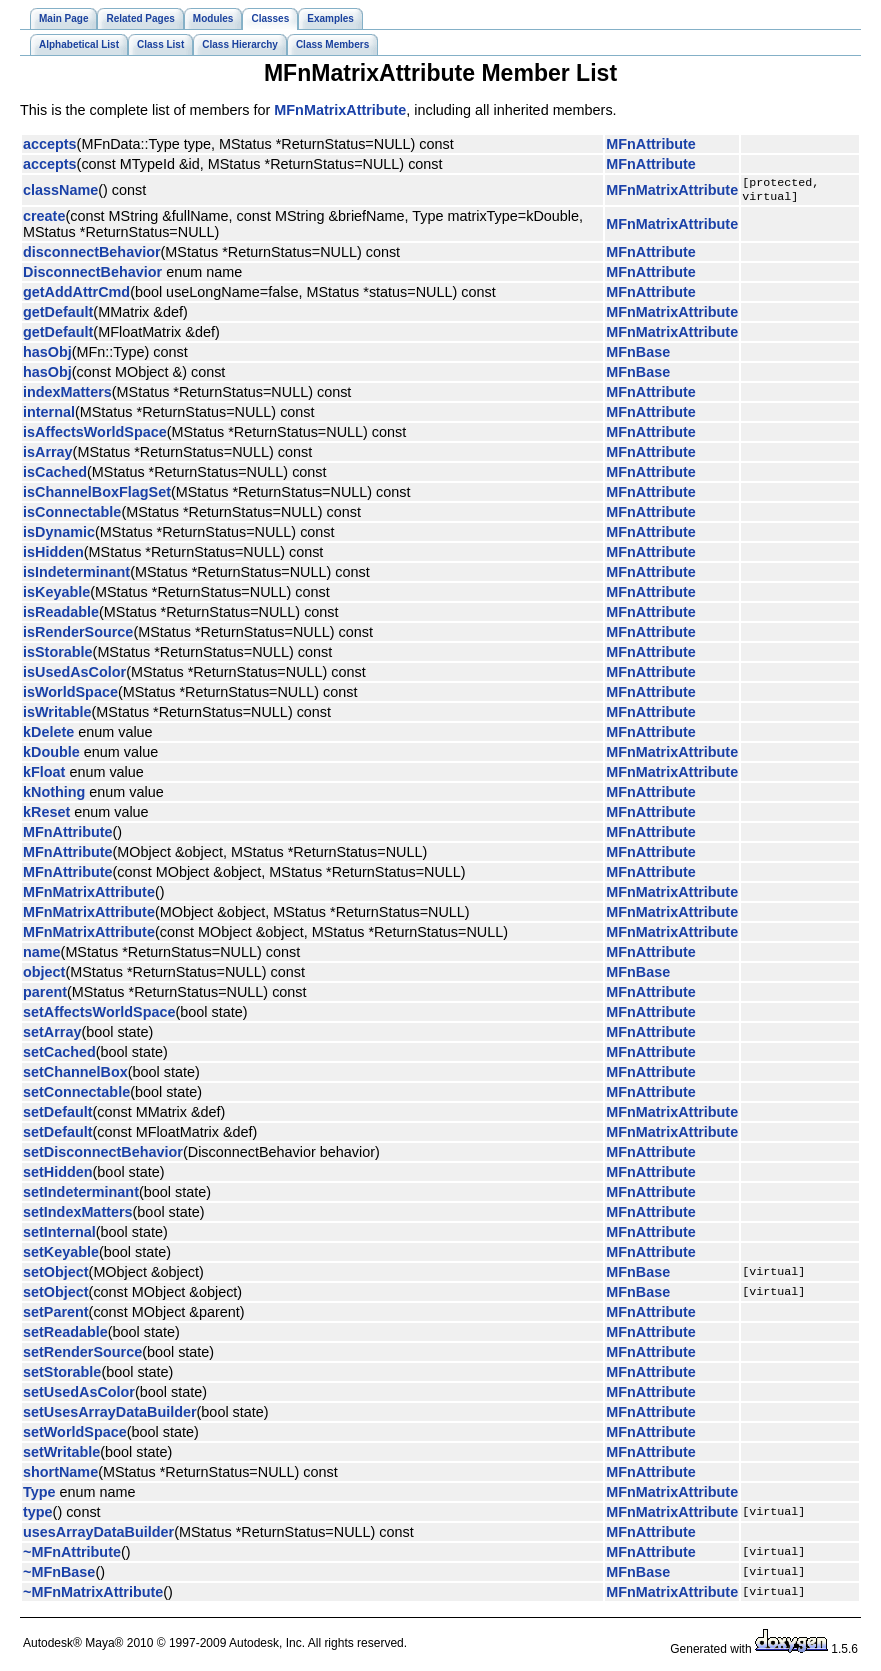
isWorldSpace (70, 696)
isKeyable (56, 596)
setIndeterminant (81, 1196)
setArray (52, 1036)
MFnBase (638, 356)
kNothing (54, 796)
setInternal (59, 1236)
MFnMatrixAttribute (340, 110)
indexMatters (67, 396)
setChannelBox (75, 1076)
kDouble (51, 756)
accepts (50, 144)
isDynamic (59, 536)
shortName (60, 1476)
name (42, 956)
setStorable (62, 1376)
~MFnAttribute (72, 1556)
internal (49, 416)
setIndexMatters (78, 1216)
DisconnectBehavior (92, 276)
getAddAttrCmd (76, 296)
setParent (56, 1316)
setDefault (58, 1116)
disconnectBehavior (92, 256)
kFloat (44, 776)
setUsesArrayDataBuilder (110, 1416)
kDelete (48, 736)
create (44, 220)
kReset (46, 816)
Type (39, 1496)
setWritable (61, 1456)
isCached (55, 476)
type (38, 1516)
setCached (59, 1056)
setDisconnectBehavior (103, 1156)
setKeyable (61, 1256)
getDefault (58, 316)
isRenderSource (78, 636)
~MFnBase (59, 1576)
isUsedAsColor (74, 676)
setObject (56, 1276)
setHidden (58, 1176)
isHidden (53, 556)
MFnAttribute (651, 144)
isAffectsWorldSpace (95, 436)
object (44, 976)
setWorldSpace (75, 1436)
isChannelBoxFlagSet (97, 496)
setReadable (65, 1336)
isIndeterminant (76, 576)
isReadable (61, 616)
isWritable (57, 716)
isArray (48, 456)
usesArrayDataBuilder (98, 1536)
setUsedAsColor (79, 1396)
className (60, 192)
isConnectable (72, 516)
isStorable (58, 656)
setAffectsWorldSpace (99, 1016)
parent (45, 996)
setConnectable (76, 1096)
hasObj (47, 356)
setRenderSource (82, 1356)
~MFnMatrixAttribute (93, 1596)
